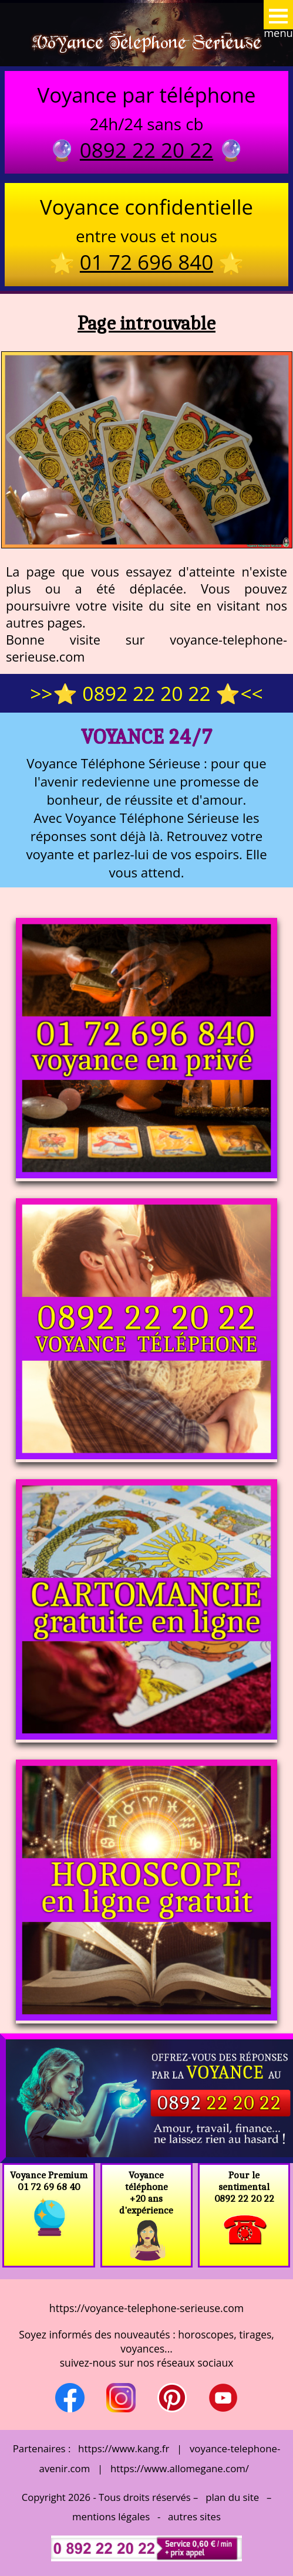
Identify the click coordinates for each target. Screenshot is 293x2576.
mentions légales (111, 2516)
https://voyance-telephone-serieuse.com (146, 2308)
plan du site (232, 2497)
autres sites (194, 2516)
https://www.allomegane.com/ (179, 2468)
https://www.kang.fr (123, 2448)
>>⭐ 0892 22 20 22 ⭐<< (146, 693)
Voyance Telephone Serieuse (146, 41)
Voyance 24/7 (146, 736)
